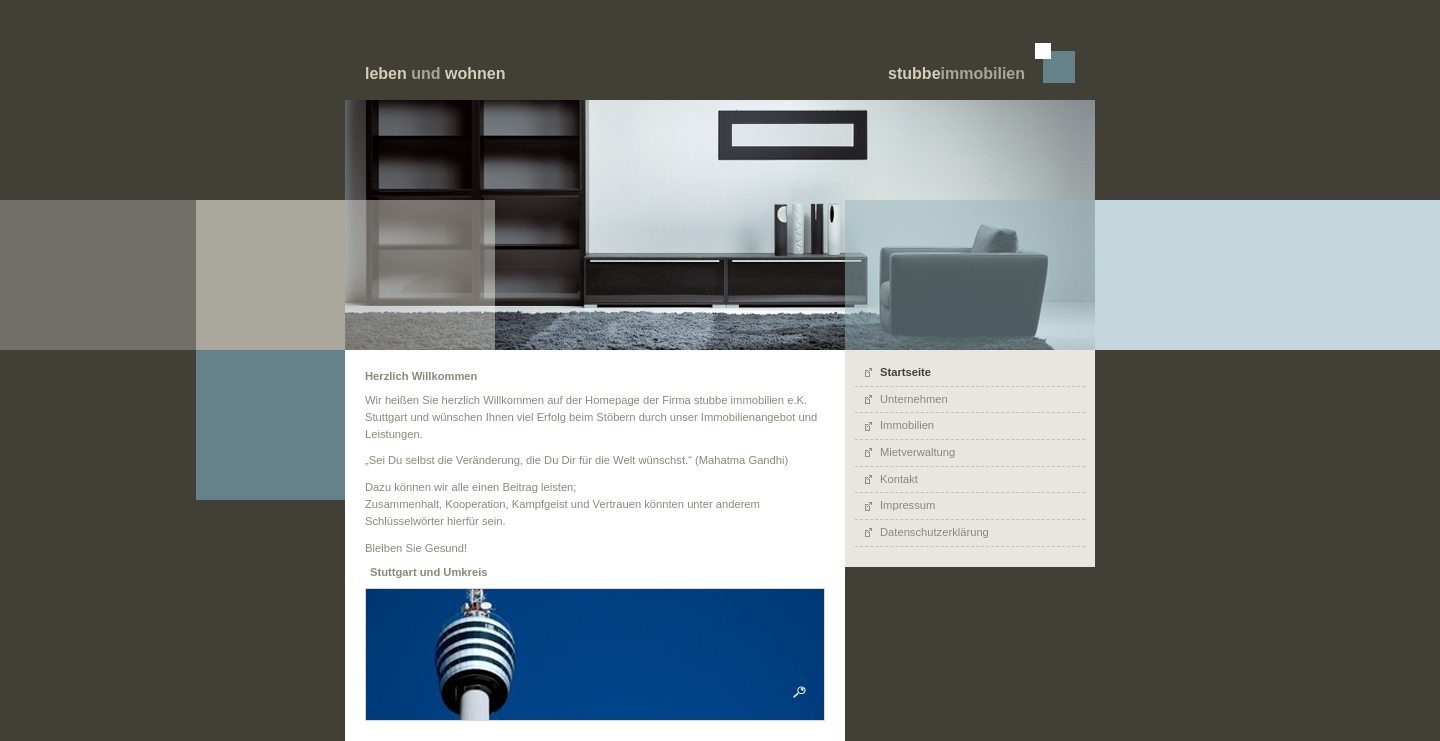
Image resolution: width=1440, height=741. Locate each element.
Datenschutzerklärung (934, 532)
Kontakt (899, 479)
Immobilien (907, 425)
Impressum (907, 505)
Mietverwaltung (917, 452)
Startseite (905, 372)
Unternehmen (914, 399)
